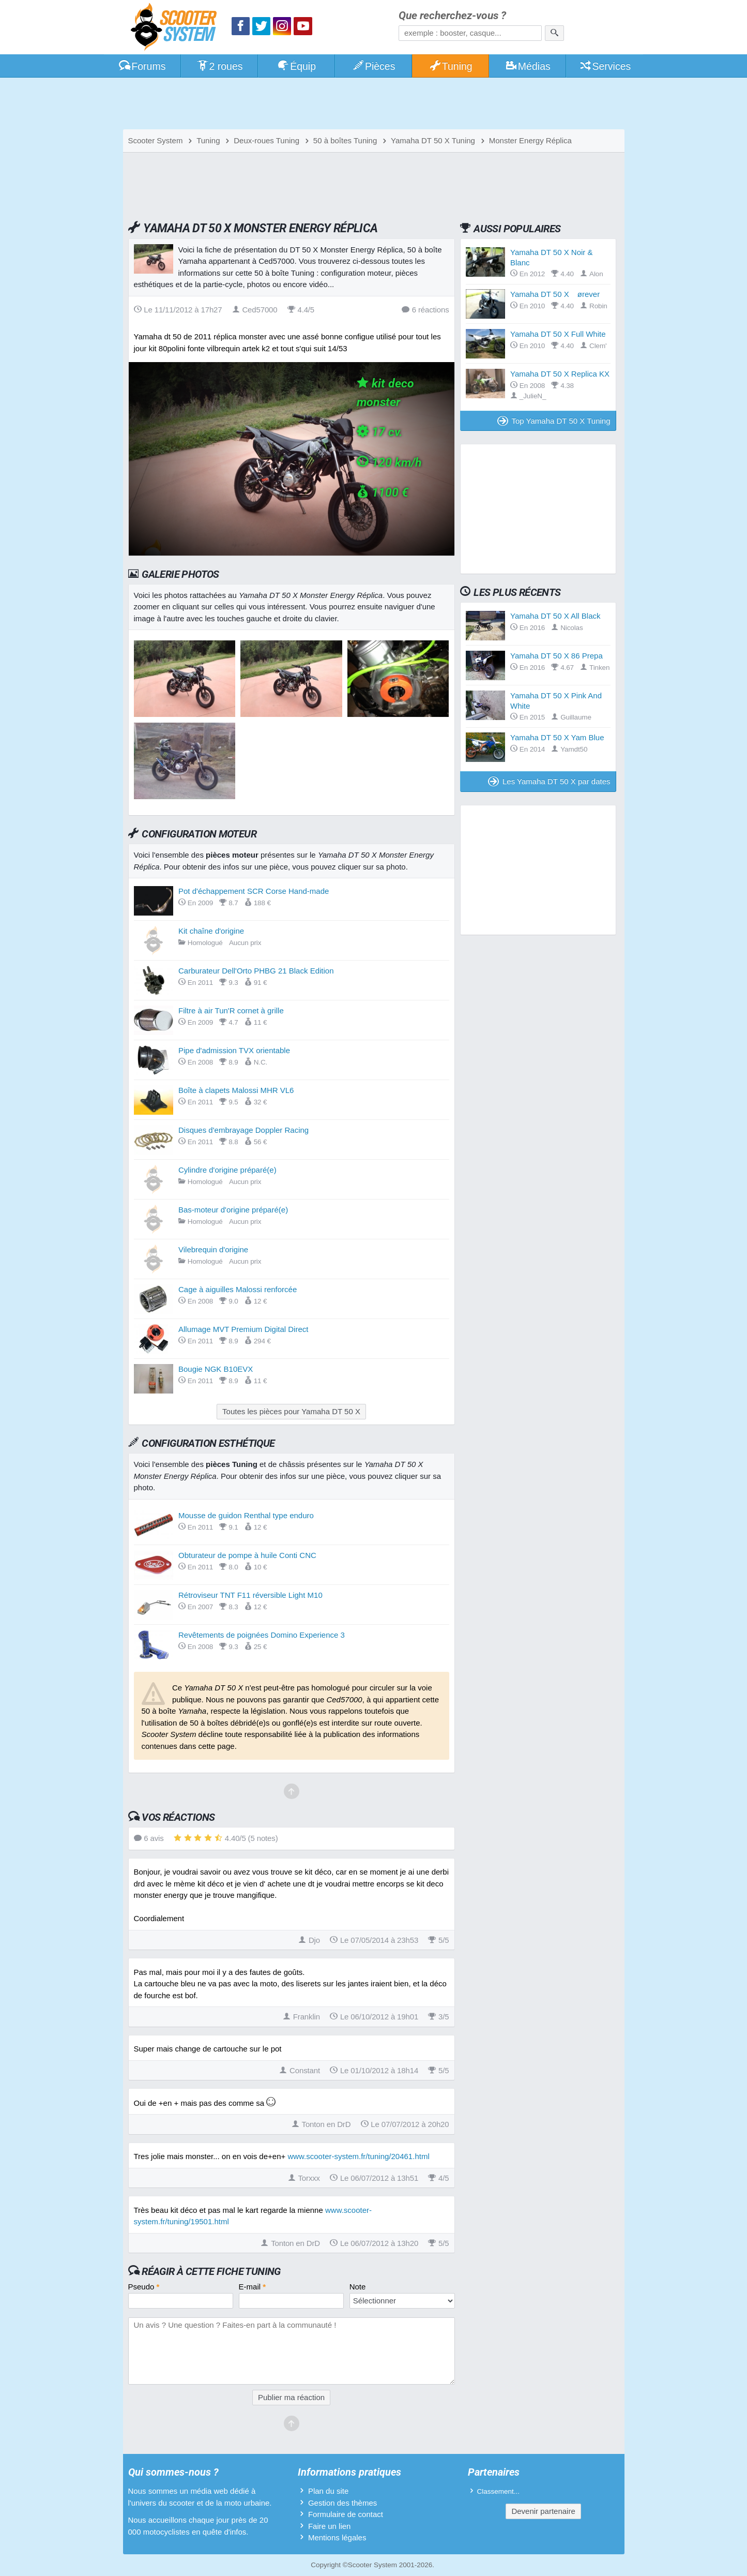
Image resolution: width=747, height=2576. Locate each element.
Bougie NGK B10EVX (215, 1369)
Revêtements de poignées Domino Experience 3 (261, 1634)
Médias (528, 66)
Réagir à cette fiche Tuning (211, 2271)
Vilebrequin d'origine (213, 1249)
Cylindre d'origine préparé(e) (227, 1169)
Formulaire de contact (345, 2514)
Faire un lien (329, 2526)
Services (605, 66)
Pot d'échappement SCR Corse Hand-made (253, 891)
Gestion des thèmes (342, 2502)
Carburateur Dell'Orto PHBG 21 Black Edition (256, 970)
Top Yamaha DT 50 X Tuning (554, 420)
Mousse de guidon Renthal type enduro (246, 1515)
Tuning (450, 66)
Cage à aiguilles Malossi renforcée (237, 1289)
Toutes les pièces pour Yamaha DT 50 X (291, 1411)
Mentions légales (337, 2537)
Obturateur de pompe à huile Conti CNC (247, 1555)
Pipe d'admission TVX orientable (234, 1050)
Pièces (373, 66)
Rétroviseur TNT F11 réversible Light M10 (250, 1595)
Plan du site (328, 2491)
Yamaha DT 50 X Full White (558, 334)
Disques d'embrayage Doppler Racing (243, 1130)
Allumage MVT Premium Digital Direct (243, 1329)
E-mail (252, 2286)
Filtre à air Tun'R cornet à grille (231, 1010)
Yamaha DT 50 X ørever (555, 294)
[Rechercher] (554, 33)
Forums (142, 66)
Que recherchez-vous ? (452, 16)
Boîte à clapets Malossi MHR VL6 (236, 1090)
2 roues (219, 66)
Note (357, 2286)
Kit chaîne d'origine (211, 930)
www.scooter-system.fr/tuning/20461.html (358, 2156)
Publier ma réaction (291, 2397)
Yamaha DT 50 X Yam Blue (557, 737)
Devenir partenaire (543, 2511)
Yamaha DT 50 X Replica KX (559, 373)
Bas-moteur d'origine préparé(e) (233, 1209)
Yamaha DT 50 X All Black (555, 615)
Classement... (498, 2491)
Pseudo (144, 2286)
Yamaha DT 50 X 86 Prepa (556, 655)
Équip (296, 66)
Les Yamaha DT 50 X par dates (549, 781)
